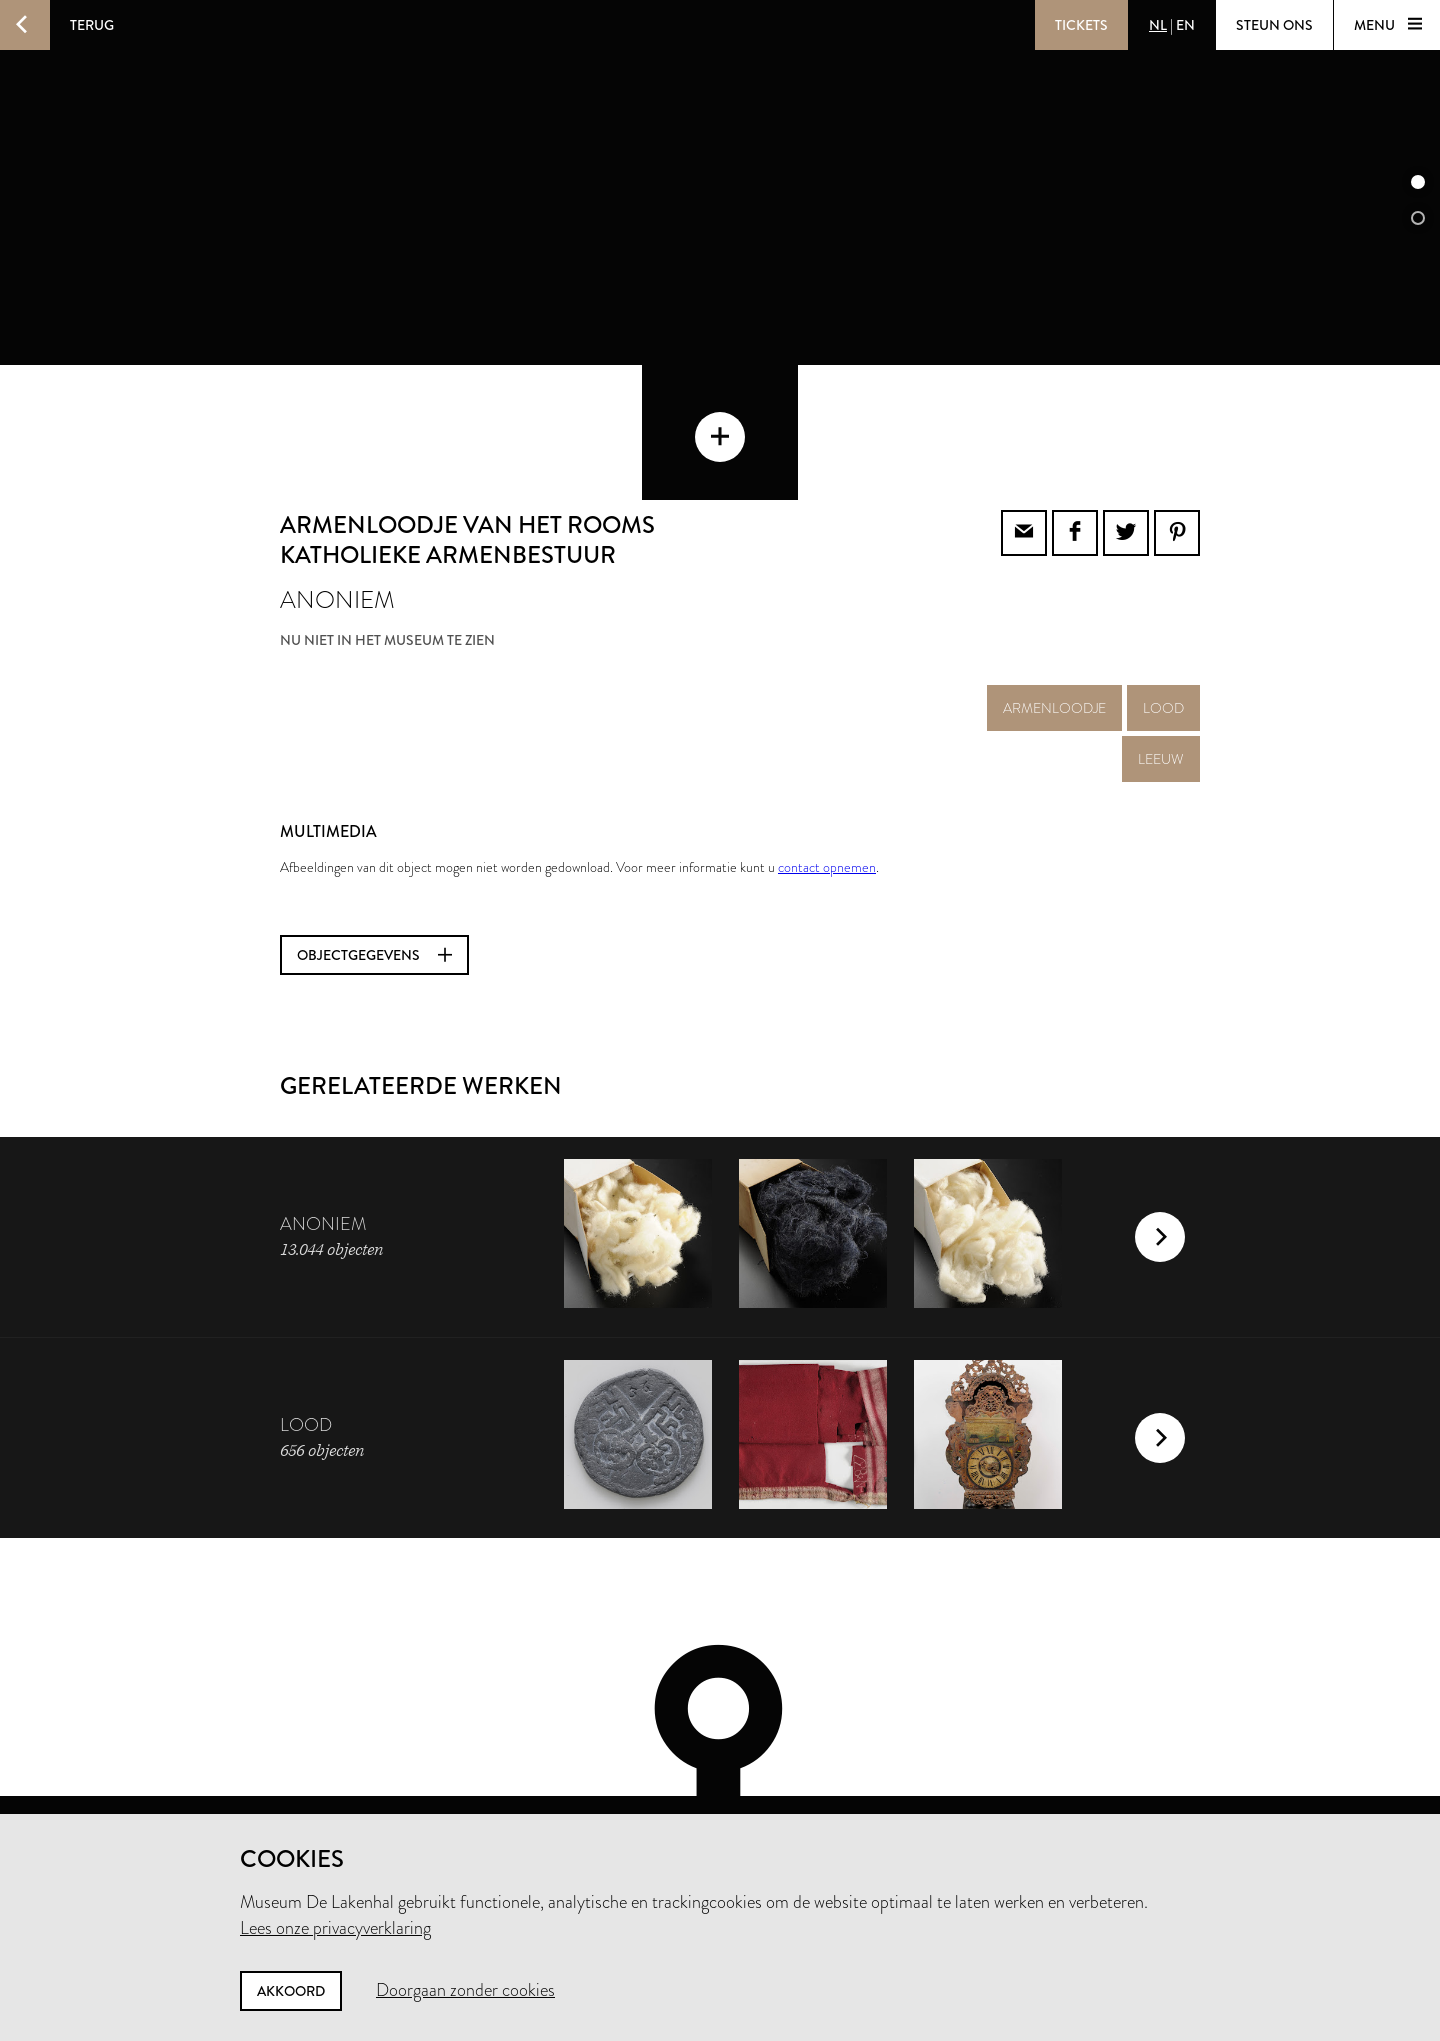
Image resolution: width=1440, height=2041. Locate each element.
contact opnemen (827, 772)
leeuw (1161, 664)
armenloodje (1054, 613)
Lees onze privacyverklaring (335, 1928)
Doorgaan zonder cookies (465, 1990)
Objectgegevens (374, 860)
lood (1163, 613)
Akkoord (291, 1991)
